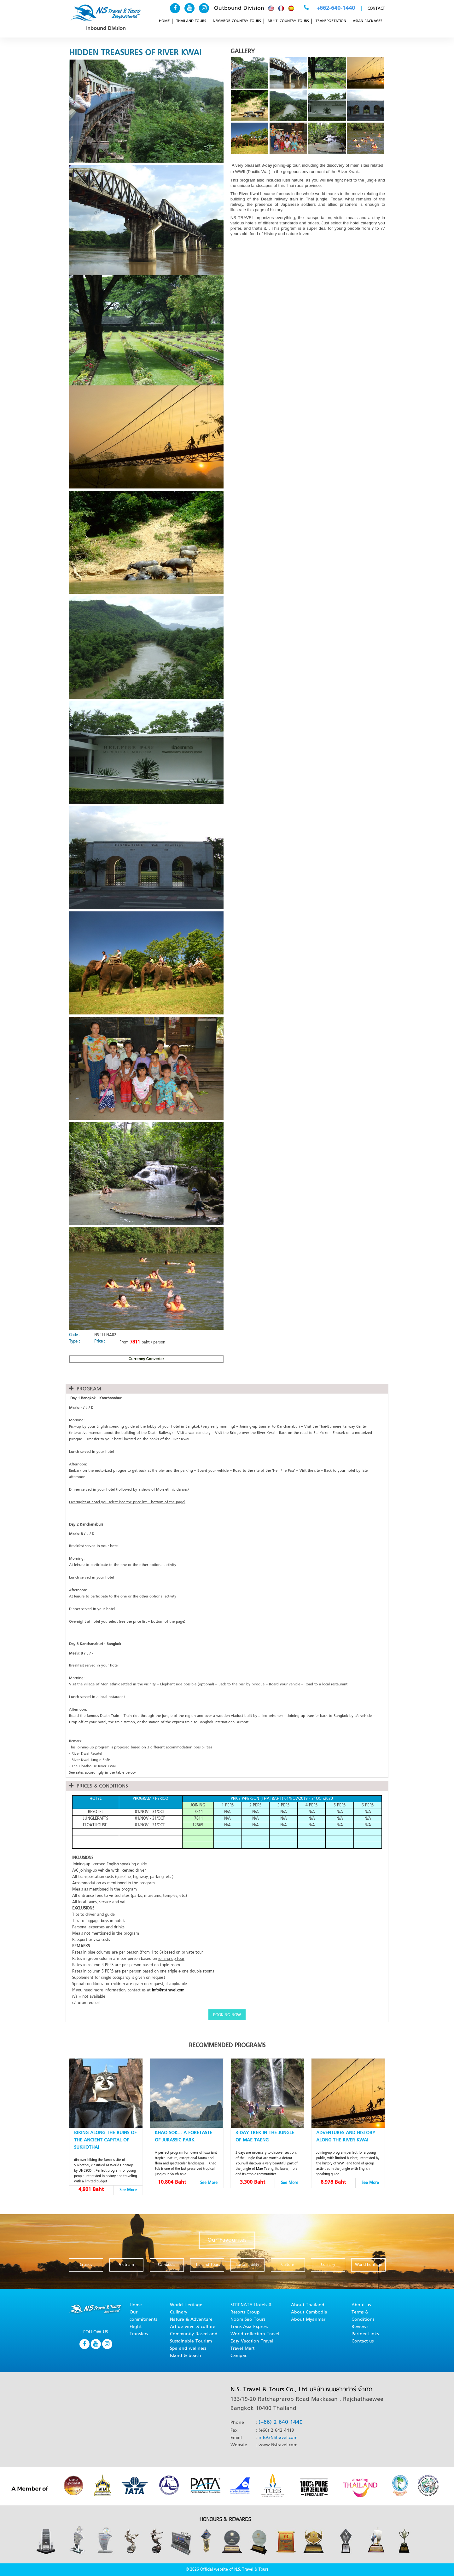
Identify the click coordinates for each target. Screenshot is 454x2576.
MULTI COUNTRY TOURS (288, 21)
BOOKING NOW (227, 2015)
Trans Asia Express (249, 2327)
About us (361, 2305)
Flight (136, 2327)
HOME (164, 21)
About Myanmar (308, 2319)
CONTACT (376, 9)
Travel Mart (242, 2348)
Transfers (139, 2334)
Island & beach (185, 2355)
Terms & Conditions (363, 2316)
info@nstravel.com (168, 1990)
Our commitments (143, 2316)
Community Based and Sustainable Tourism (194, 2338)
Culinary (178, 2312)
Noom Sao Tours (247, 2319)
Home (136, 2305)
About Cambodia (309, 2312)
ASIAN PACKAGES (367, 21)
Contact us (363, 2341)
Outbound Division (239, 8)
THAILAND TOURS (191, 21)
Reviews (360, 2327)
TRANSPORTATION (331, 21)
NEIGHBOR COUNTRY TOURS (237, 21)
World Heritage (186, 2305)
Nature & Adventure (191, 2319)
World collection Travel (254, 2334)
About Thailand (307, 2305)
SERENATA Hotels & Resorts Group (251, 2309)
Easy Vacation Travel (251, 2341)
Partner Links (365, 2334)
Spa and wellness (188, 2348)
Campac (238, 2355)
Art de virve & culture (192, 2327)
